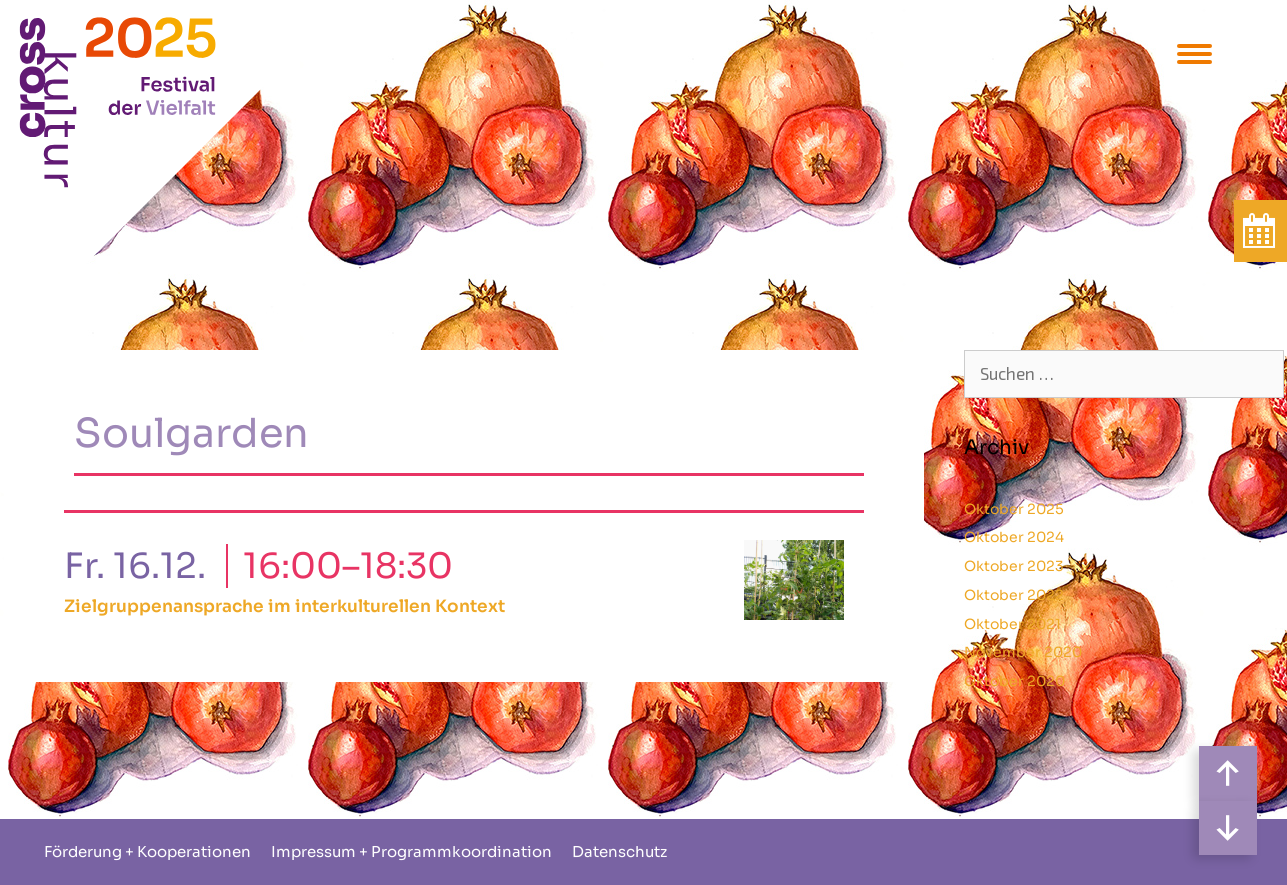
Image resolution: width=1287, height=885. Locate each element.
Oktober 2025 (1014, 509)
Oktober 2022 (1014, 595)
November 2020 (1023, 652)
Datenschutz (619, 851)
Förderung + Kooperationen (147, 851)
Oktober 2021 (1012, 624)
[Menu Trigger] (1194, 52)
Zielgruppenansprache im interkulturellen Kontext (284, 606)
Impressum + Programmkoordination (411, 851)
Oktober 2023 (1014, 566)
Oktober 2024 (1014, 537)
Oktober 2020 (1014, 681)
